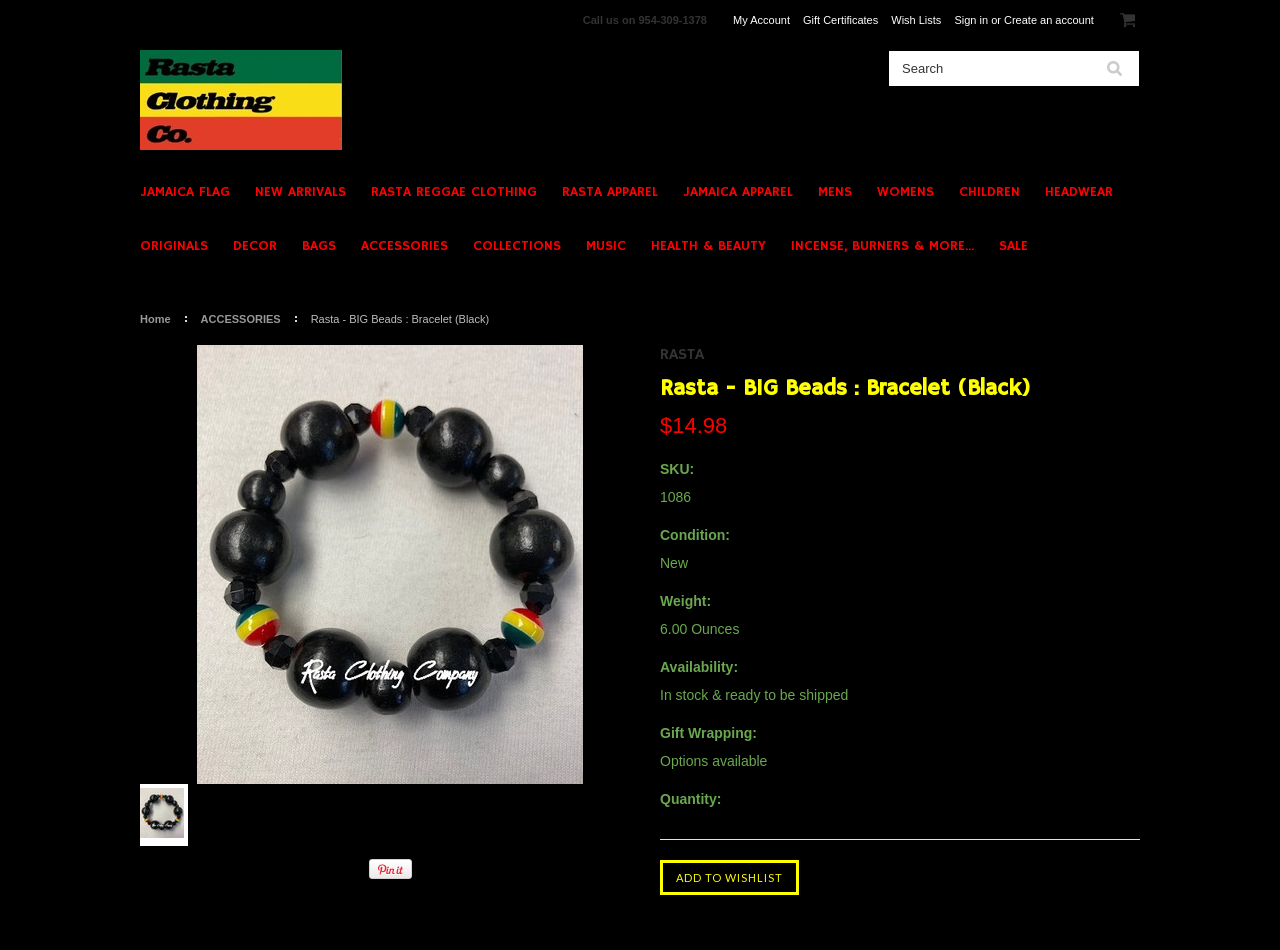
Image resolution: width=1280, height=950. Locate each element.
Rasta (682, 355)
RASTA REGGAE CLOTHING (454, 192)
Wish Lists (916, 20)
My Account (761, 20)
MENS (835, 192)
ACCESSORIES (404, 246)
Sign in (971, 20)
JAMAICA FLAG (185, 192)
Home (155, 319)
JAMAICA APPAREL (738, 192)
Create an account (1049, 20)
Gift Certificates (840, 20)
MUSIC (606, 246)
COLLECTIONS (517, 246)
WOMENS (905, 192)
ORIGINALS (174, 246)
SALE (1013, 246)
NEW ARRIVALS (300, 192)
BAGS (319, 246)
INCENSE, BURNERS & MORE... (882, 246)
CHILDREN (989, 192)
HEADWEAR (1079, 192)
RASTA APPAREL (610, 192)
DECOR (255, 246)
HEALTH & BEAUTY (708, 246)
